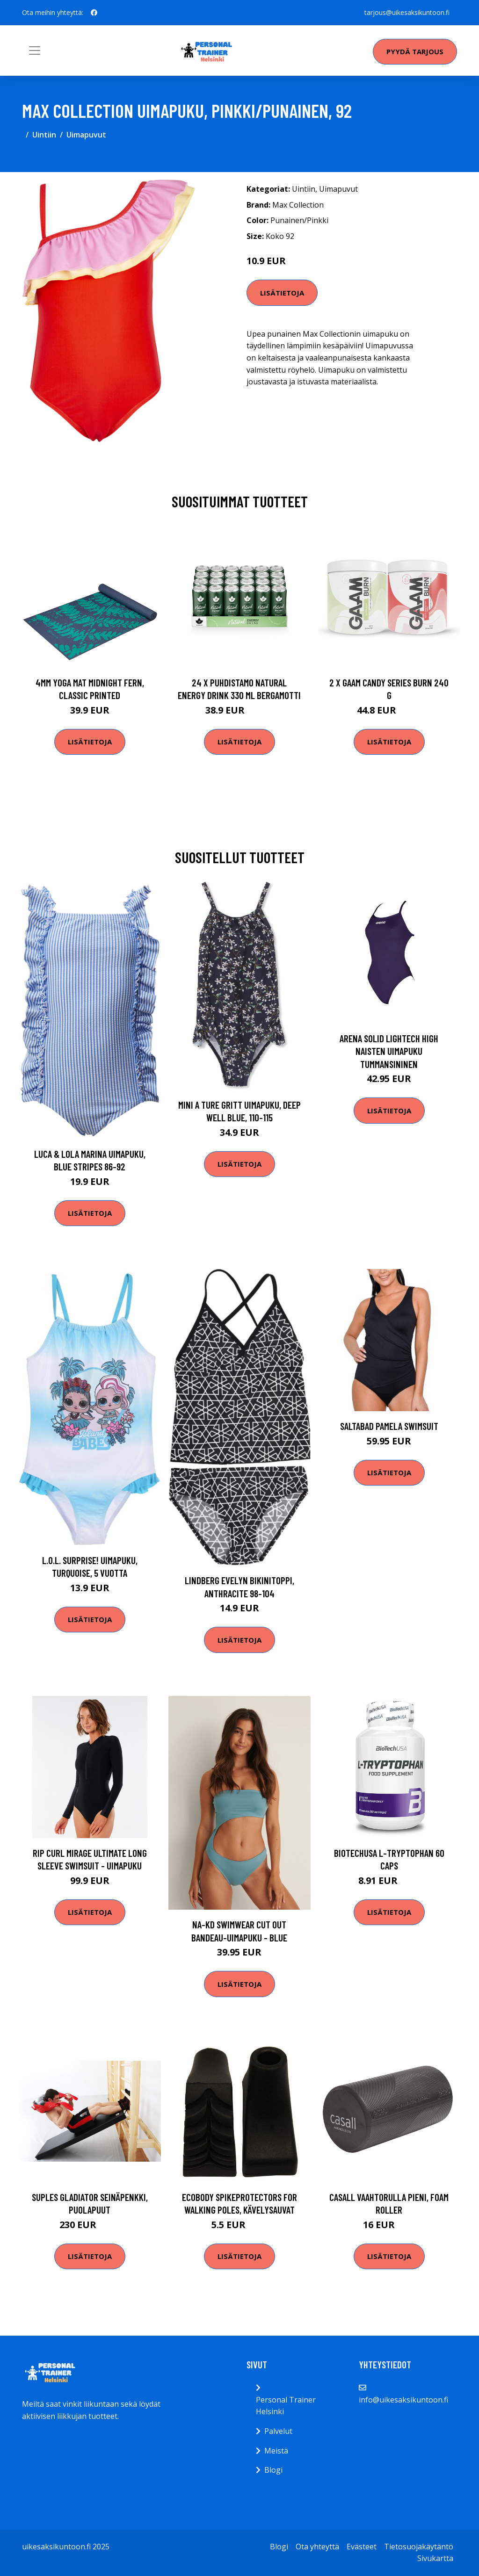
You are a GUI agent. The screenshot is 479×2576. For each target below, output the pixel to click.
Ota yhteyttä (317, 2546)
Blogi (273, 2470)
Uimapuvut (86, 135)
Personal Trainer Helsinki (286, 2406)
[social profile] (94, 13)
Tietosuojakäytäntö (418, 2546)
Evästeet (362, 2546)
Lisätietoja (282, 292)
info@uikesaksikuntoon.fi (403, 2400)
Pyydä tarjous (414, 51)
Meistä (276, 2451)
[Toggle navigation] (34, 50)
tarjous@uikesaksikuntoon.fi (407, 12)
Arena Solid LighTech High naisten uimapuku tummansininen (389, 1051)
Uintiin (44, 135)
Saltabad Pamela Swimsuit (389, 1426)
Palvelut (278, 2431)
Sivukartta (435, 2558)
